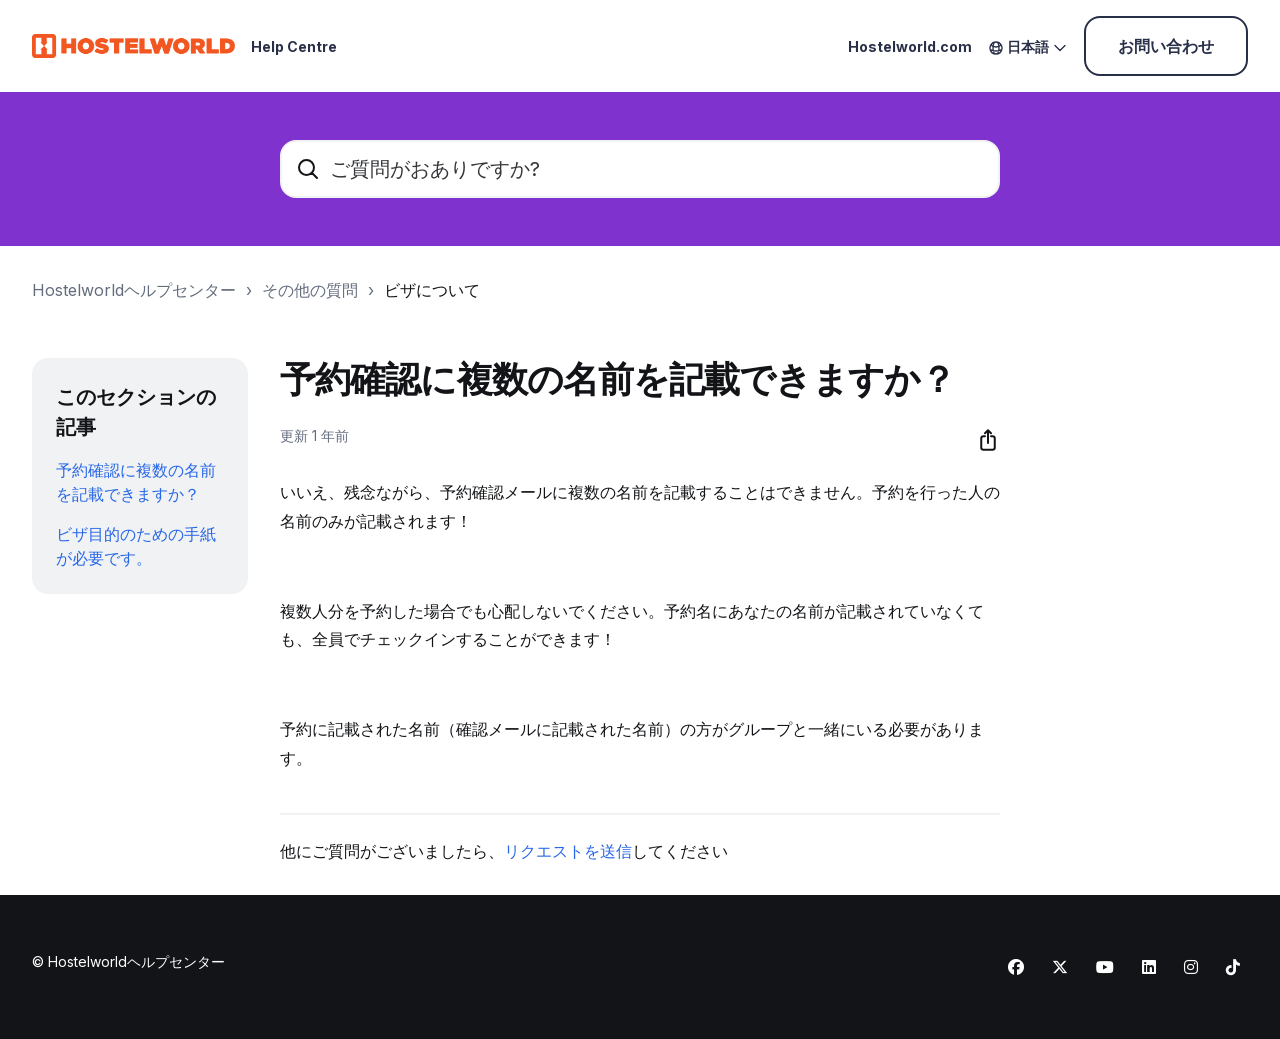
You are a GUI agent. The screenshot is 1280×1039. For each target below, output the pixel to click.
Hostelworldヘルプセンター (134, 290)
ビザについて (432, 290)
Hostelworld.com (910, 46)
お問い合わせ (1166, 46)
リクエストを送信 (568, 851)
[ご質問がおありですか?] (640, 169)
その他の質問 (310, 290)
